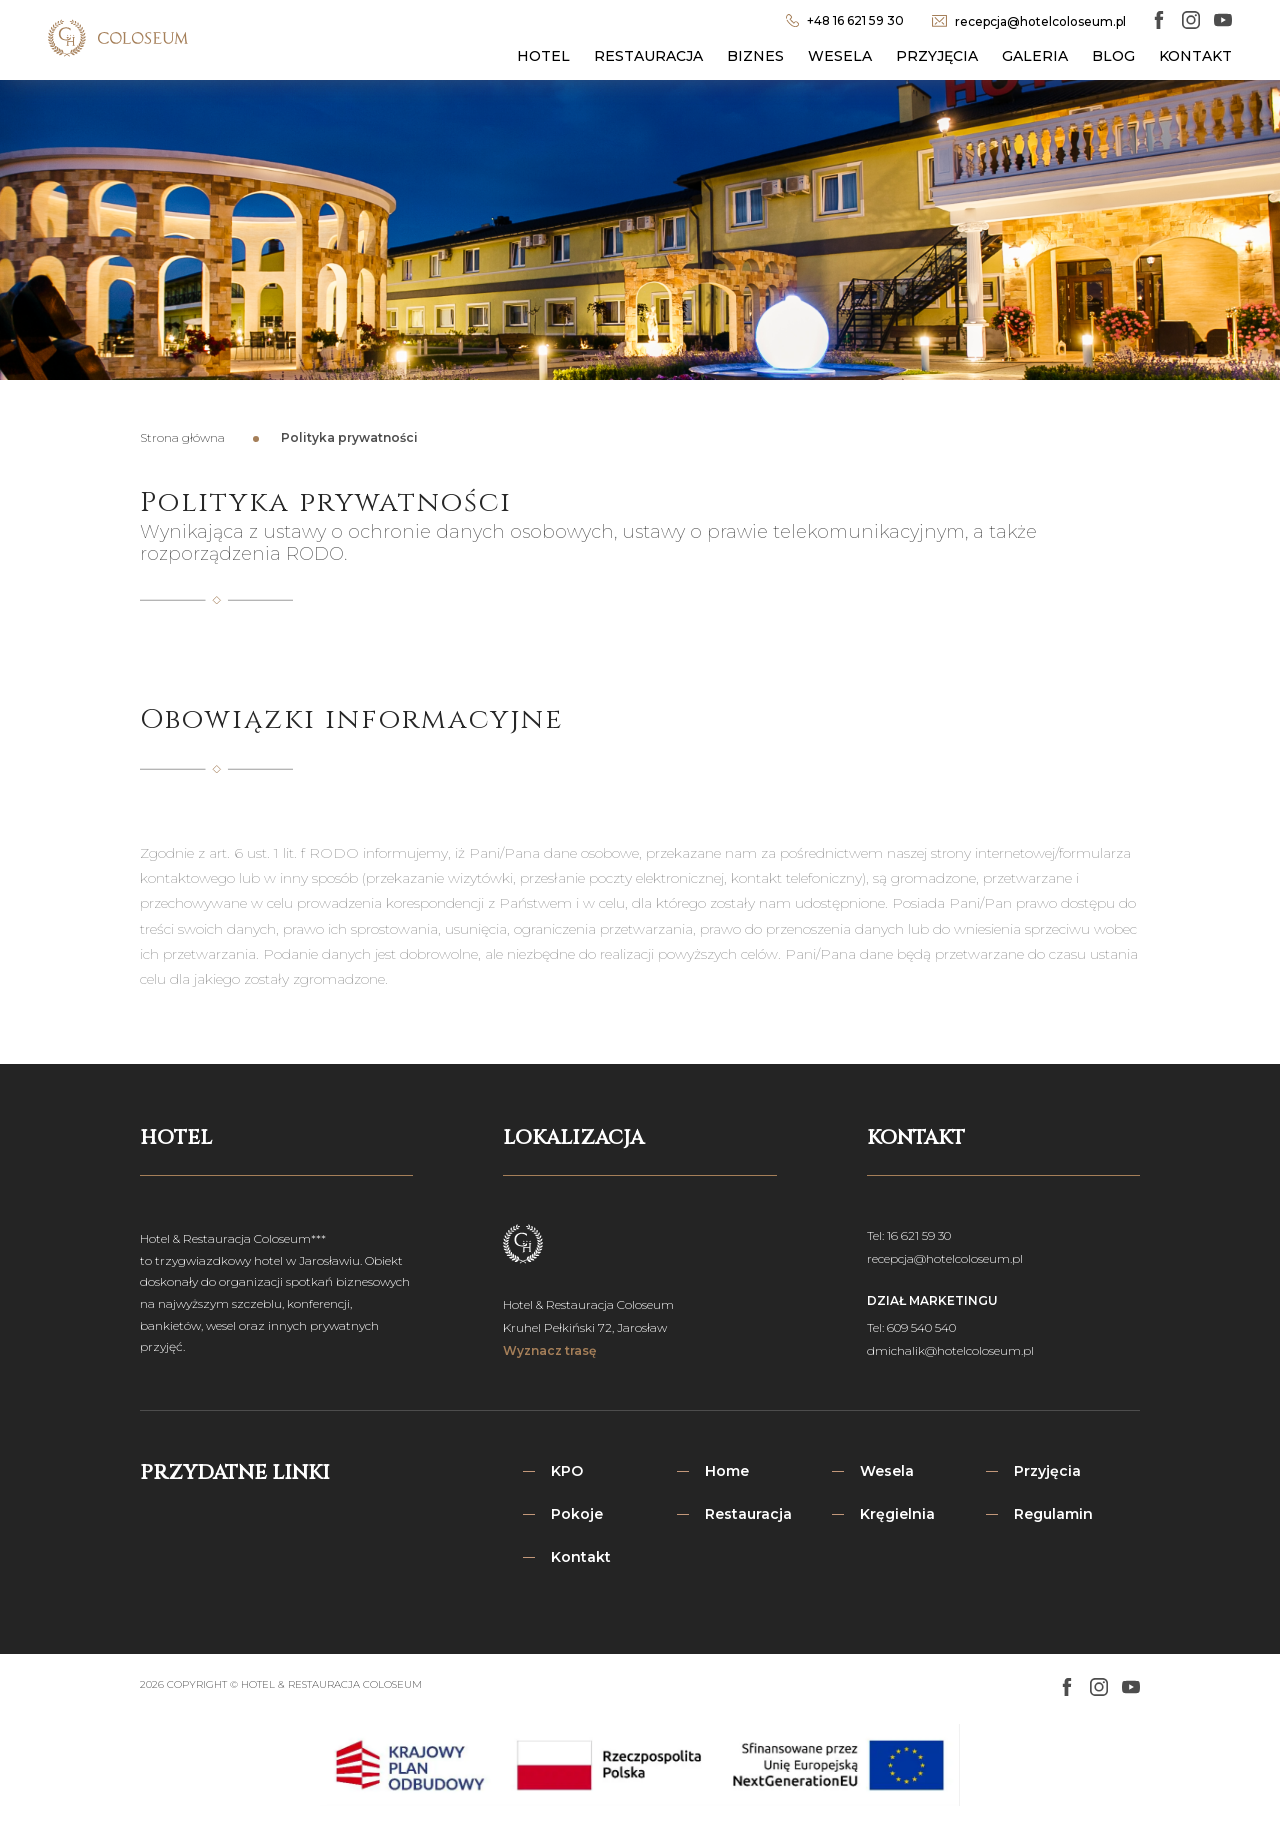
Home (727, 1471)
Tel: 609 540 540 (911, 1327)
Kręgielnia (897, 1514)
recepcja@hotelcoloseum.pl (945, 1258)
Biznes (755, 56)
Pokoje (577, 1514)
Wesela (840, 56)
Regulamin (1053, 1514)
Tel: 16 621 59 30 (909, 1235)
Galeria (1035, 56)
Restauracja (648, 56)
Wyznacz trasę (549, 1350)
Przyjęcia (937, 56)
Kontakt (1195, 56)
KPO (567, 1471)
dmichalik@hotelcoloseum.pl (950, 1350)
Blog (1113, 56)
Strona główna (182, 437)
